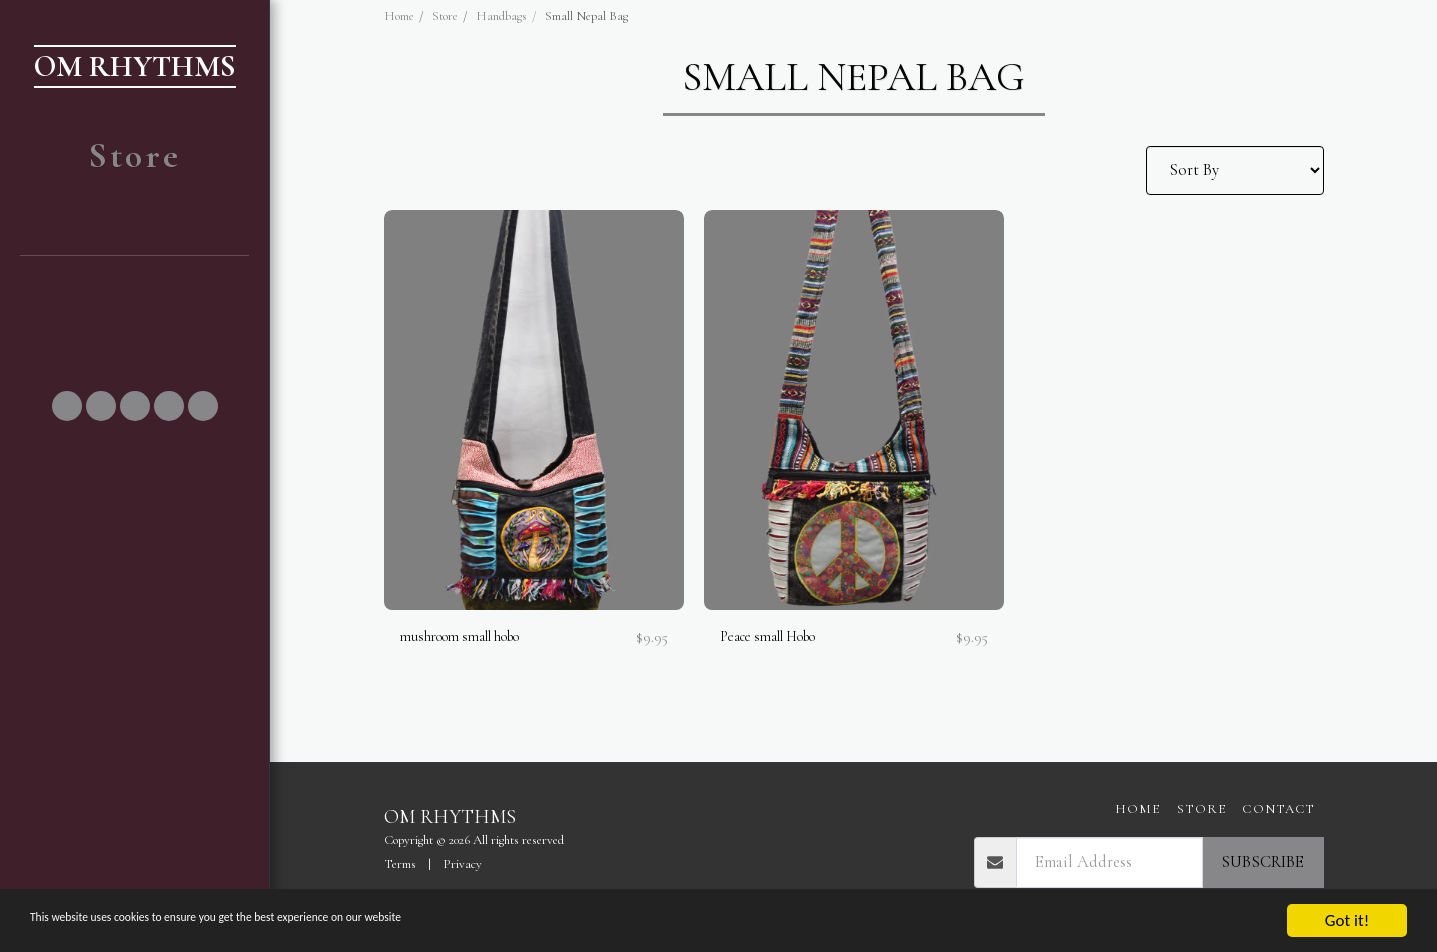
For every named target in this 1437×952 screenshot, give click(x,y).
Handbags (501, 16)
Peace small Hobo (779, 638)
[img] (534, 410)
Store (445, 16)
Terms (400, 864)
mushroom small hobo (474, 638)
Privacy (462, 864)
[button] (135, 296)
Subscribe (1262, 862)
